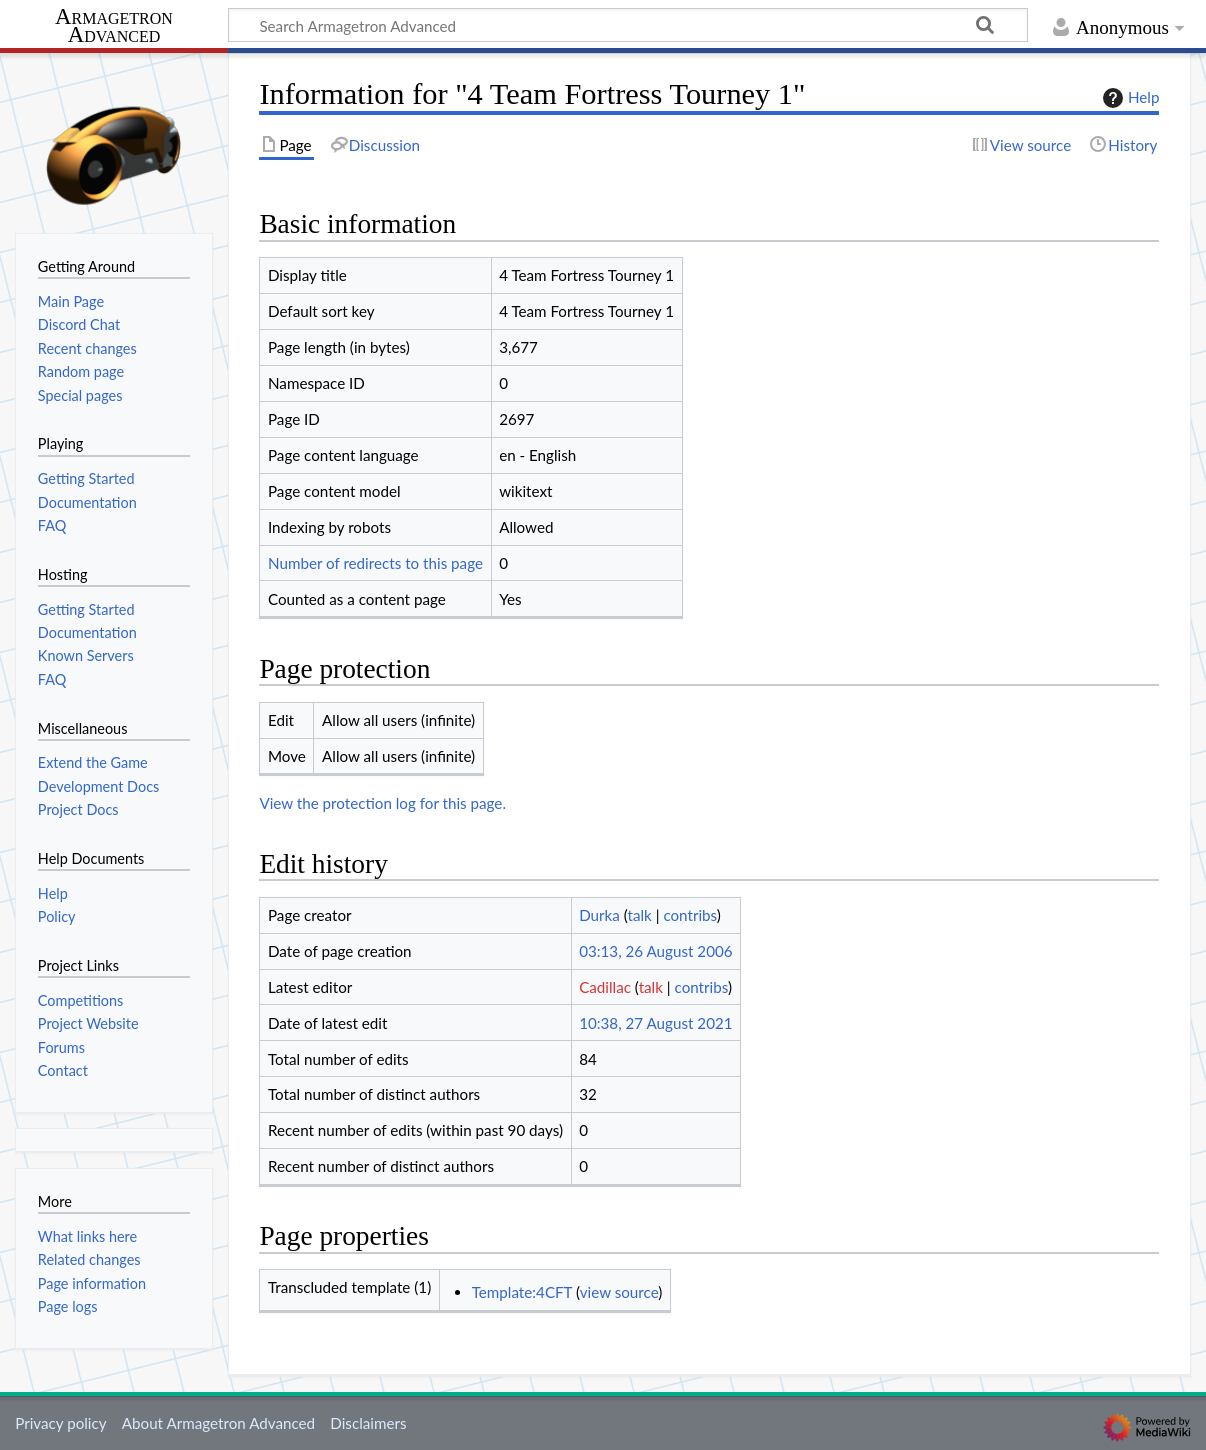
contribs (689, 915)
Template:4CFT (522, 1292)
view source (619, 1292)
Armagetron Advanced (114, 26)
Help (1128, 98)
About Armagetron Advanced (218, 1423)
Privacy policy (60, 1423)
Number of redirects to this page (375, 563)
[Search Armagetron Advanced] (628, 25)
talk (640, 915)
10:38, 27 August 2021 (655, 1023)
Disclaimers (368, 1423)
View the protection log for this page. (382, 803)
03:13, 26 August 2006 (655, 951)
